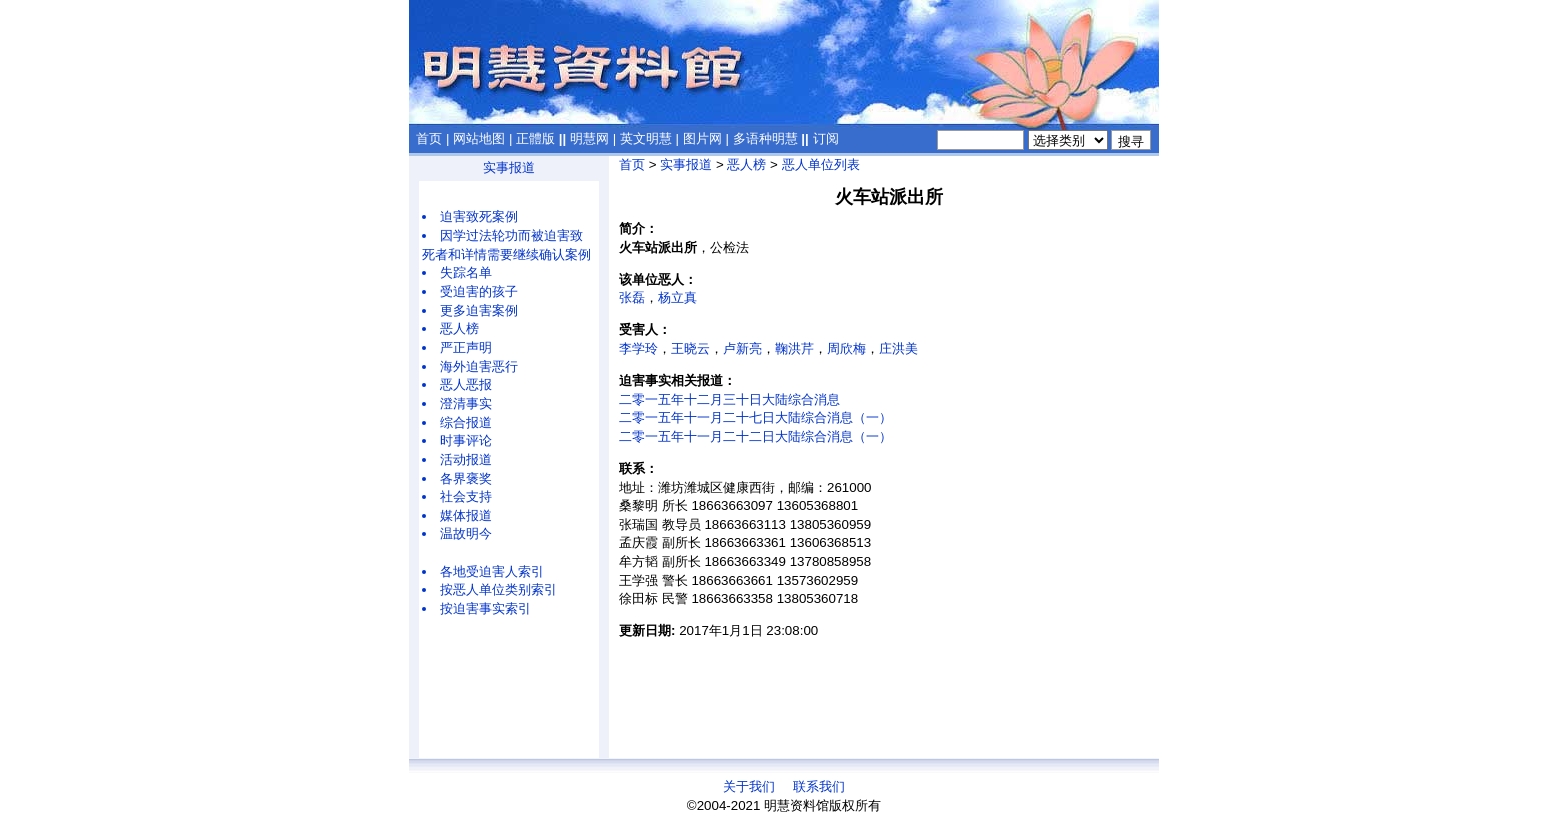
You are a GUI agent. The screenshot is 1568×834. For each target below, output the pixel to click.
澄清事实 (466, 403)
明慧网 (589, 138)
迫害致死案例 (479, 216)
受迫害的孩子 (479, 291)
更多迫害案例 (479, 310)
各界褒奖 (466, 478)
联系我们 (819, 786)
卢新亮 (742, 348)
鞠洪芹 (794, 348)
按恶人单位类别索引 (498, 589)
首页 (429, 138)
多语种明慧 (765, 138)
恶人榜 (459, 328)
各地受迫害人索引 (492, 571)
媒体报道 (466, 515)
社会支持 (466, 496)
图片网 (702, 138)
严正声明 (466, 347)
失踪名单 (466, 272)
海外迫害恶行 (479, 366)
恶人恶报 (466, 384)
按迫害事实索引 (485, 608)
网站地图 (479, 138)
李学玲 (638, 348)
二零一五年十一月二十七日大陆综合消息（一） (755, 417)
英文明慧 (646, 138)
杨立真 (677, 297)
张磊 (632, 297)
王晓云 (690, 348)
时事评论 (466, 440)
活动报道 (466, 459)
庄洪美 (898, 348)
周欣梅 (846, 348)
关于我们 (749, 786)
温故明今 (466, 533)
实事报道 (509, 167)
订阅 (826, 138)
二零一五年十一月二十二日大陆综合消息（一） (755, 436)
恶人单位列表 (821, 164)
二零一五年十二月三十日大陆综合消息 (729, 399)
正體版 (535, 138)
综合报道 (466, 422)
